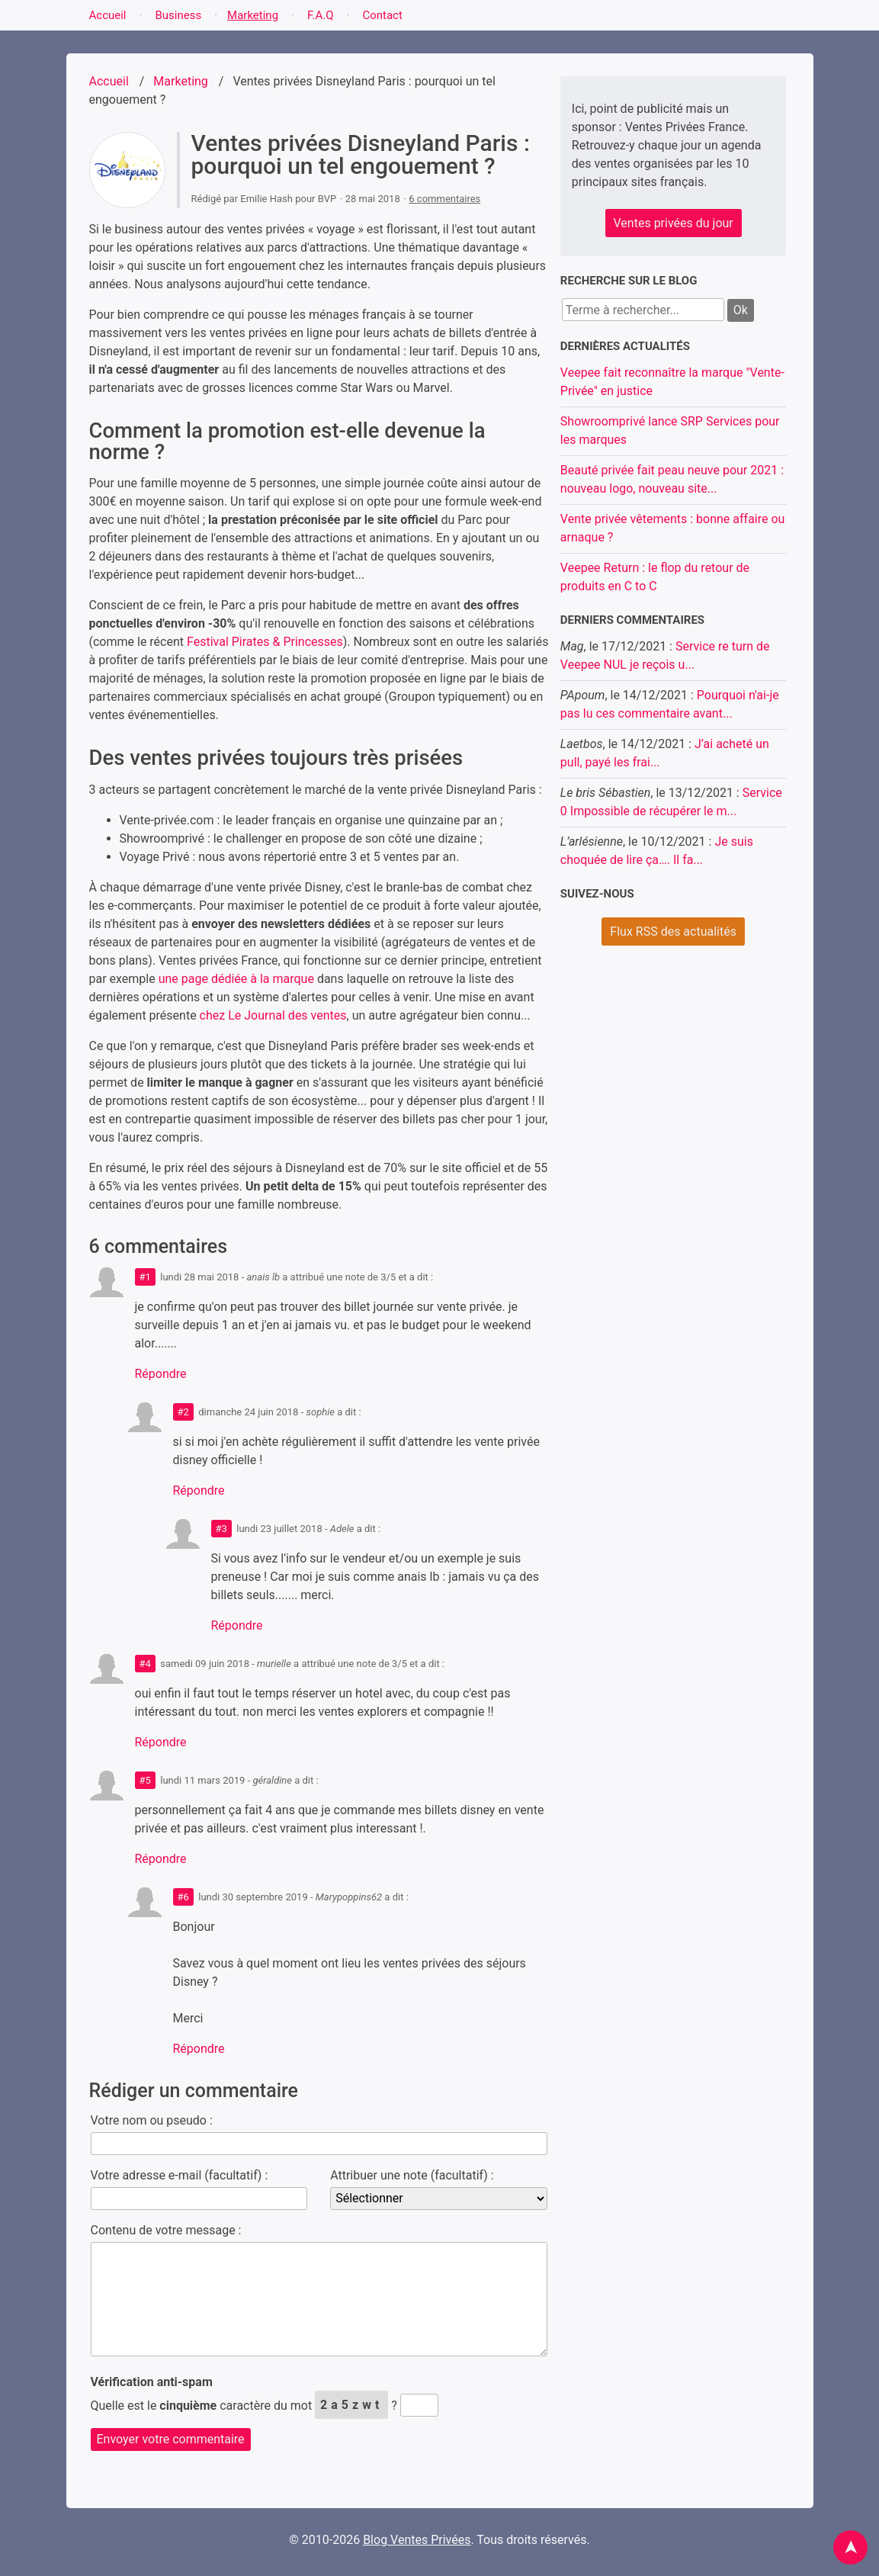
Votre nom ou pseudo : (152, 2120)
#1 (145, 1277)
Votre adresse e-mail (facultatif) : (179, 2175)
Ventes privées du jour (673, 223)
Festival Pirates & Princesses (265, 641)
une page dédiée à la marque (236, 979)
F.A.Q (320, 15)
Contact (382, 15)
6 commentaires (444, 198)
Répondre (161, 1374)
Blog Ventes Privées (416, 2540)
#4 (145, 1663)
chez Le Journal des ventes (273, 1015)
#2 (183, 1412)
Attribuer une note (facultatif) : (412, 2175)
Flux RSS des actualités (673, 931)
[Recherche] (643, 309)
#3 (221, 1528)
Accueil (108, 15)
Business (178, 15)
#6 (183, 1897)
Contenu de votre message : (166, 2230)
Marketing (252, 15)
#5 (145, 1780)
